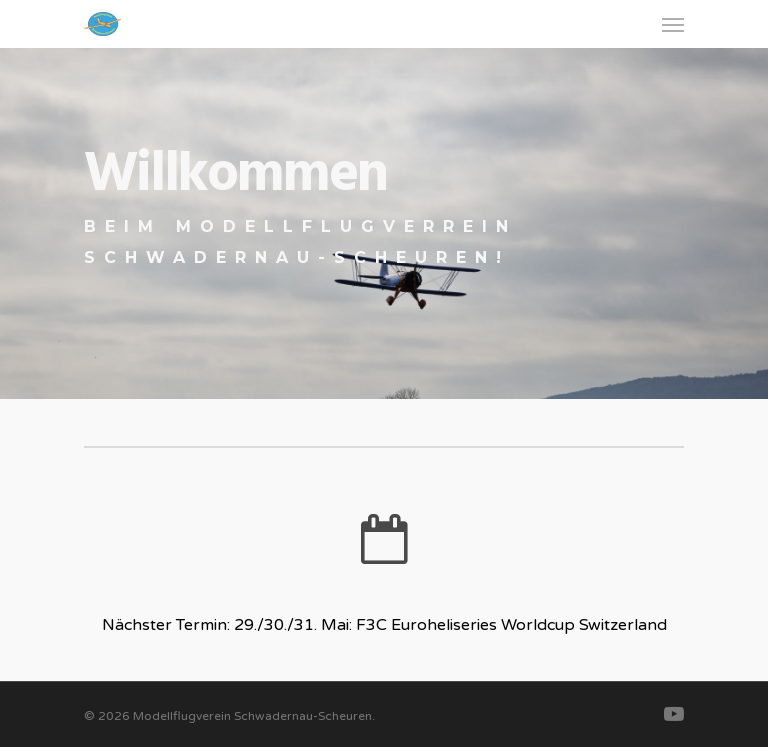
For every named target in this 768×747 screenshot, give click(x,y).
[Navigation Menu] (673, 24)
